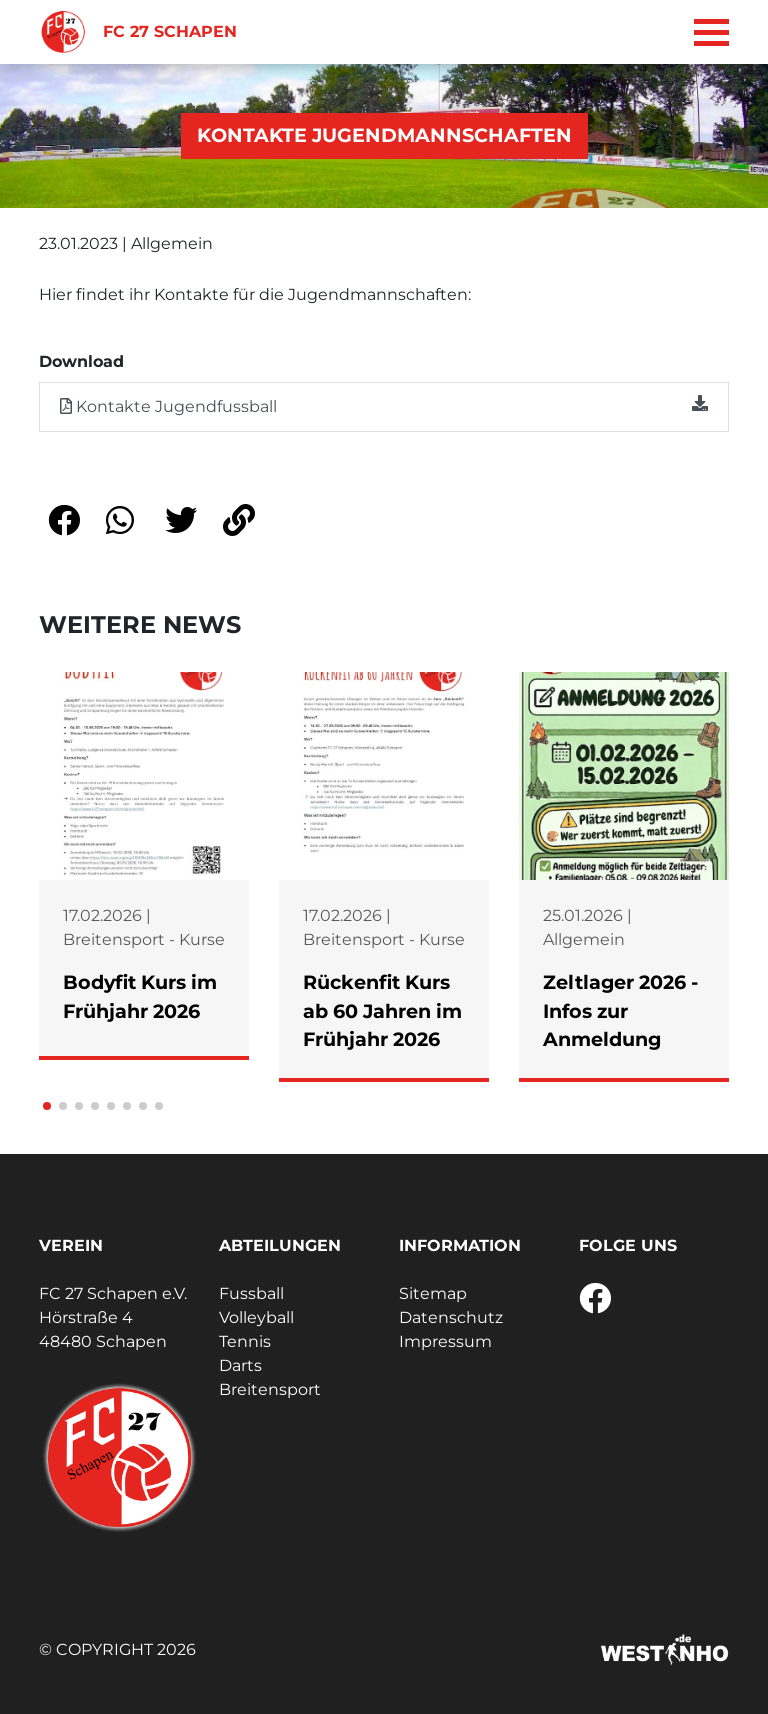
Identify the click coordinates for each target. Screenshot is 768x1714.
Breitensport (270, 1389)
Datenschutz (451, 1317)
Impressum (445, 1341)
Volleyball (256, 1317)
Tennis (245, 1341)
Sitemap (433, 1293)
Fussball (251, 1293)
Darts (240, 1365)
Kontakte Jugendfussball (384, 405)
